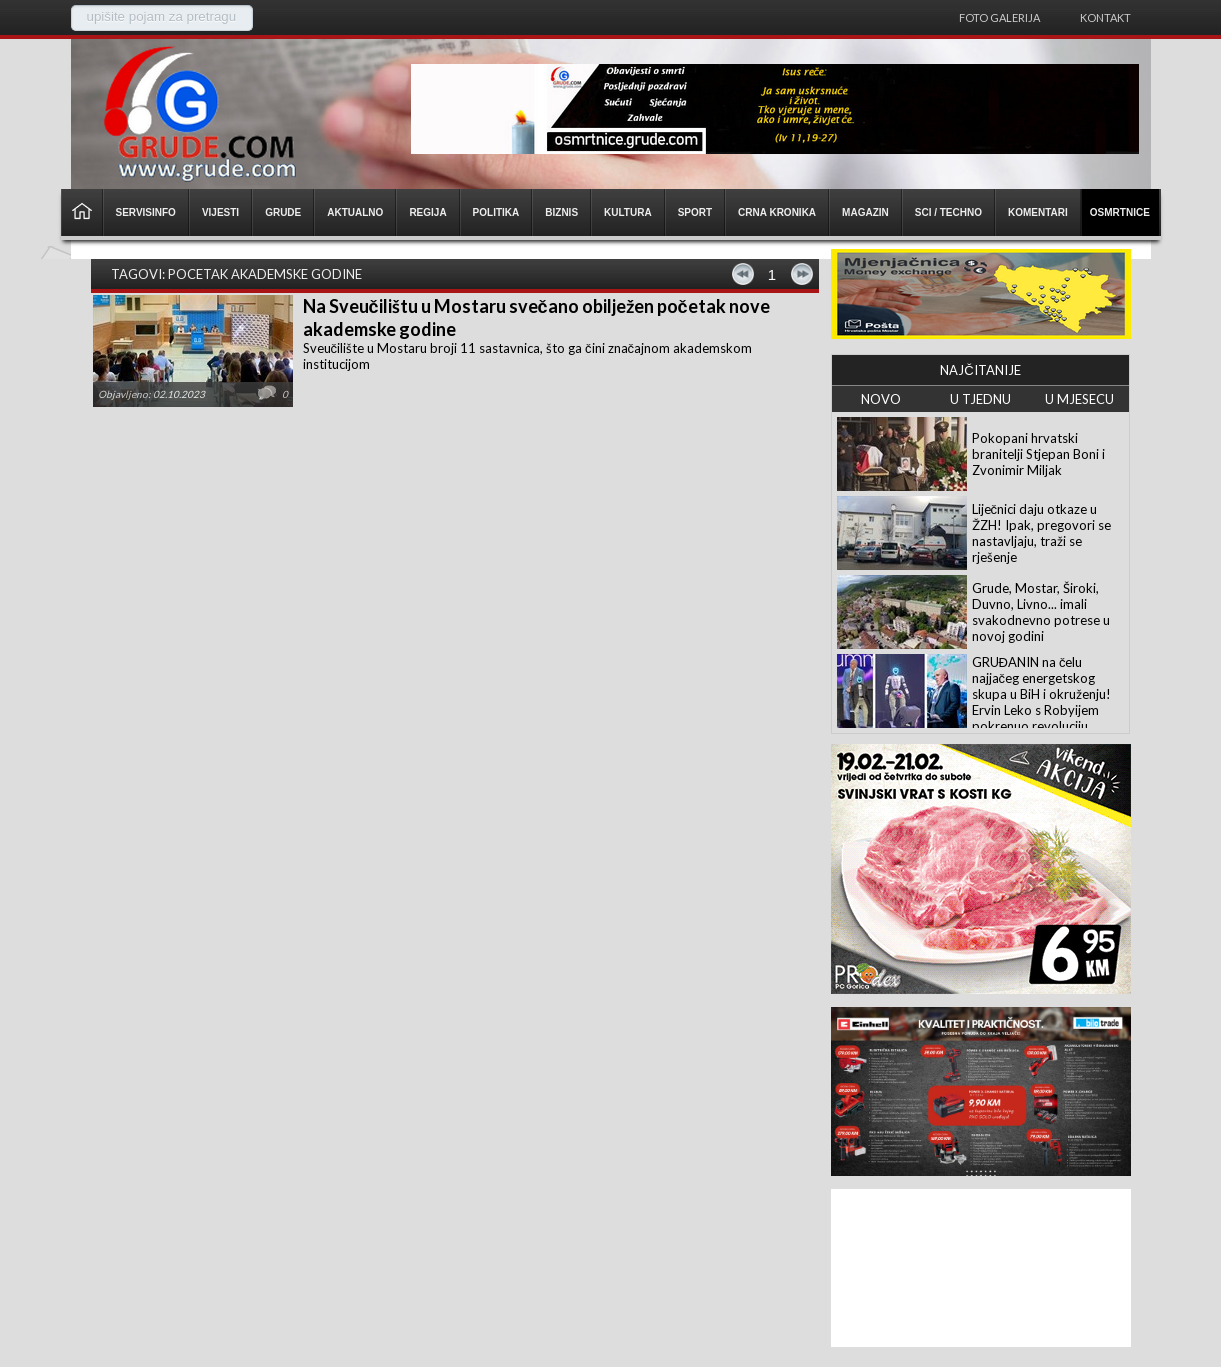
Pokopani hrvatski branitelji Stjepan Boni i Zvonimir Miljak (1038, 454)
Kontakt (1105, 17)
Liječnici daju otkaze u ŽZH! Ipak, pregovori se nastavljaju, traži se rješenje (1041, 533)
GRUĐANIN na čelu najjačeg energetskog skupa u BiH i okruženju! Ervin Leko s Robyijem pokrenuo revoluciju (1041, 694)
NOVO (881, 399)
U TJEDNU (980, 399)
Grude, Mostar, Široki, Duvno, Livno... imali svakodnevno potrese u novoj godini (1041, 612)
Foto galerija (999, 17)
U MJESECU (1079, 399)
